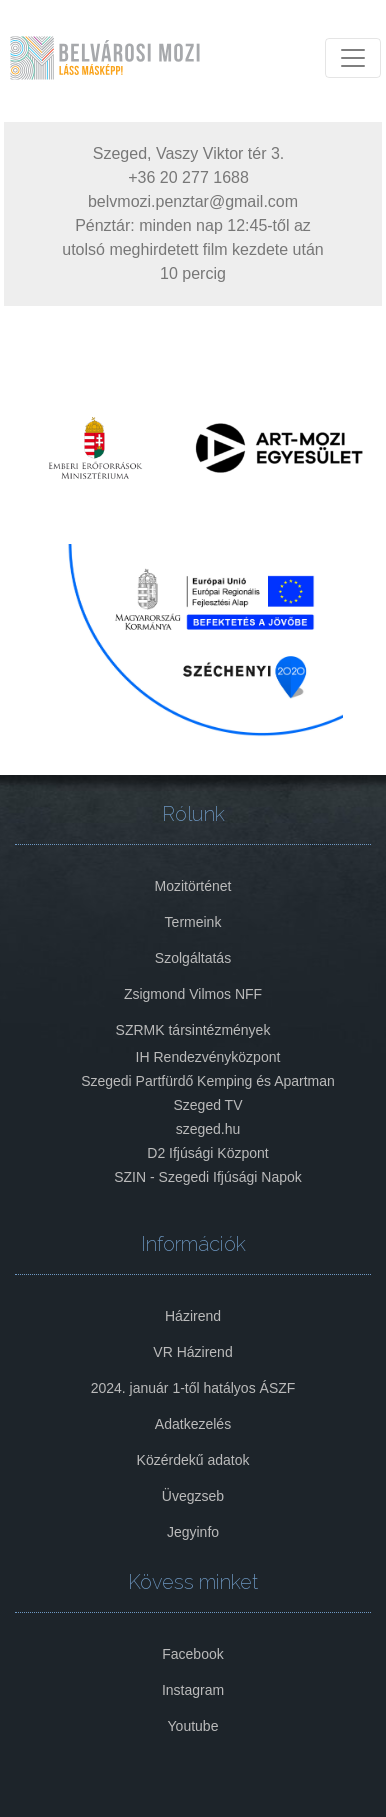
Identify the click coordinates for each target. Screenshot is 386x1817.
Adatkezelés (193, 1424)
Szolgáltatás (193, 958)
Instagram (193, 1690)
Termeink (193, 922)
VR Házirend (192, 1352)
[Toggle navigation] (353, 58)
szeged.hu (208, 1129)
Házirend (193, 1316)
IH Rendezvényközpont (208, 1057)
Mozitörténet (192, 886)
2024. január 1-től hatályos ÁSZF (193, 1388)
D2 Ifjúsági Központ (207, 1153)
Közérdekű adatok (193, 1460)
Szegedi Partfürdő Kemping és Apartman (208, 1081)
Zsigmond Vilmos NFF (193, 994)
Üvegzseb (193, 1496)
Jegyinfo (193, 1532)
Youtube (193, 1726)
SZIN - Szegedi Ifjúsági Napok (208, 1177)
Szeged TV (207, 1105)
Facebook (192, 1654)
